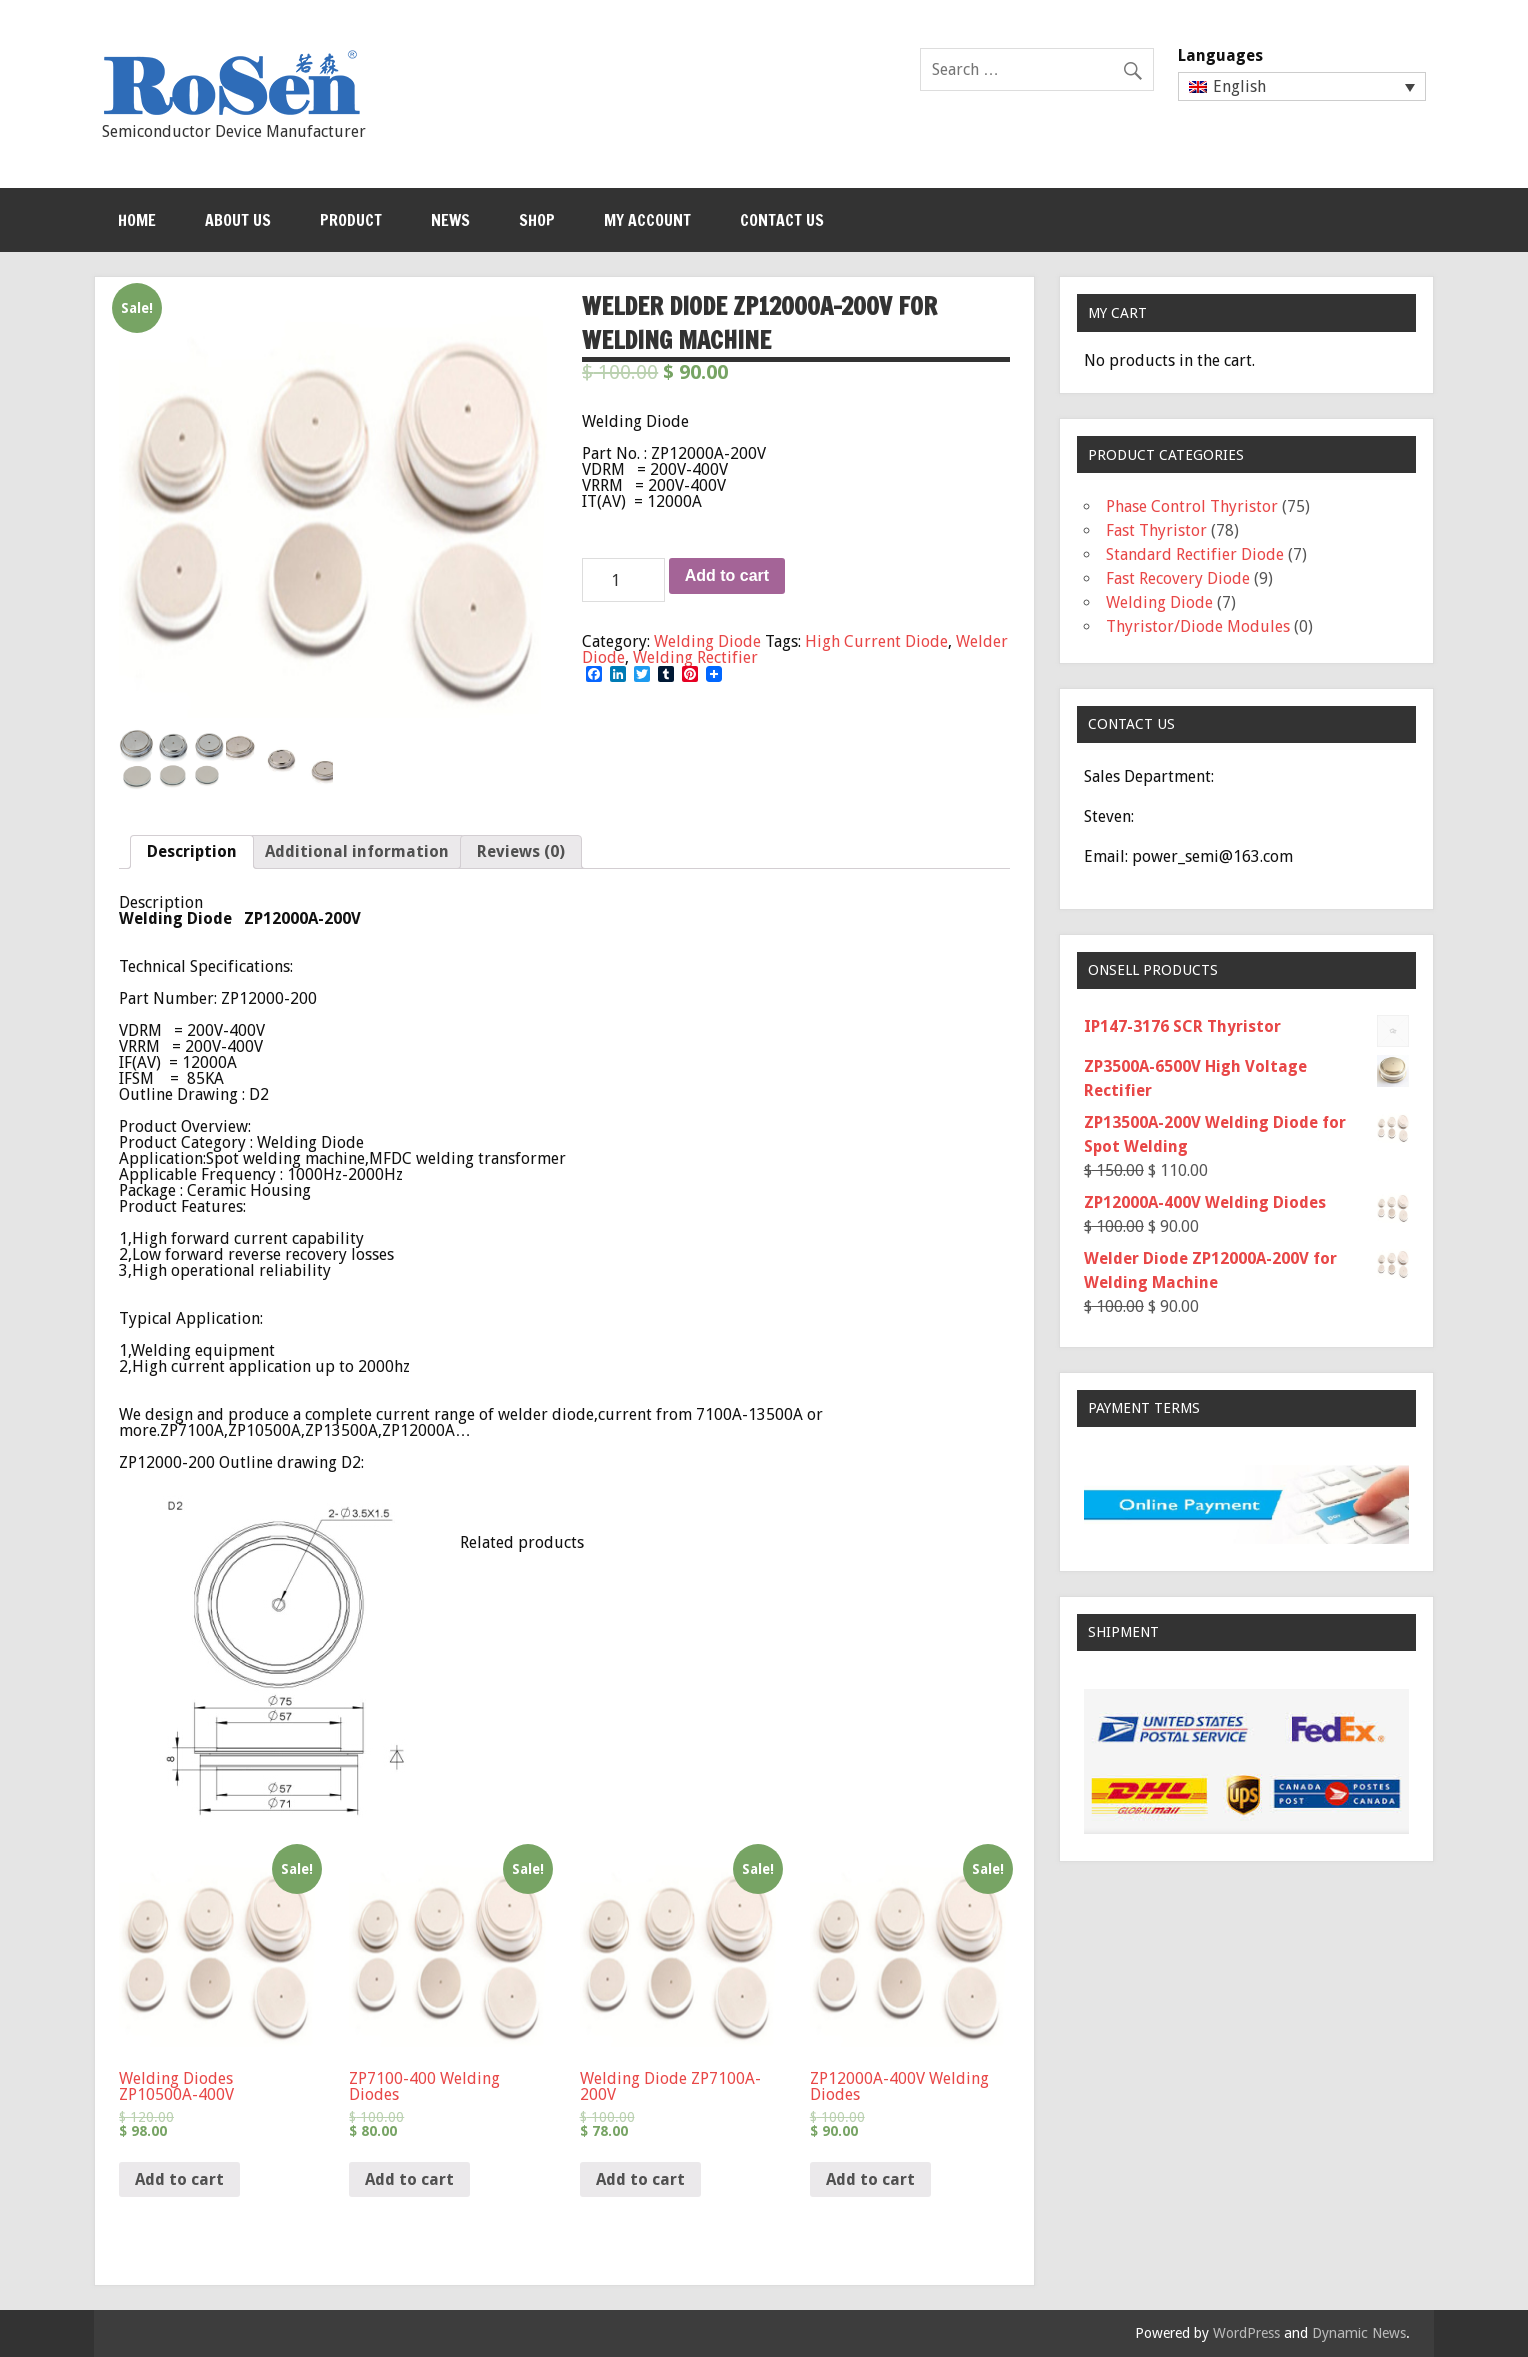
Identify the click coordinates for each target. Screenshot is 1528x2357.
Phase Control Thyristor (1192, 506)
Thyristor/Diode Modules (1198, 626)
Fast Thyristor (1156, 530)
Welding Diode (707, 641)
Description (192, 851)
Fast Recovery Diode (1178, 578)
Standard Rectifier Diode (1195, 554)
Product (351, 220)
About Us (238, 220)
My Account (647, 220)
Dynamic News (1359, 2333)
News (450, 220)
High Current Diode (876, 641)
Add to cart (727, 575)
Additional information (357, 851)
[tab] (192, 852)
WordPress (1246, 2333)
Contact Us (782, 220)
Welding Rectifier (695, 657)
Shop (537, 220)
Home (137, 220)
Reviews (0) (521, 851)
